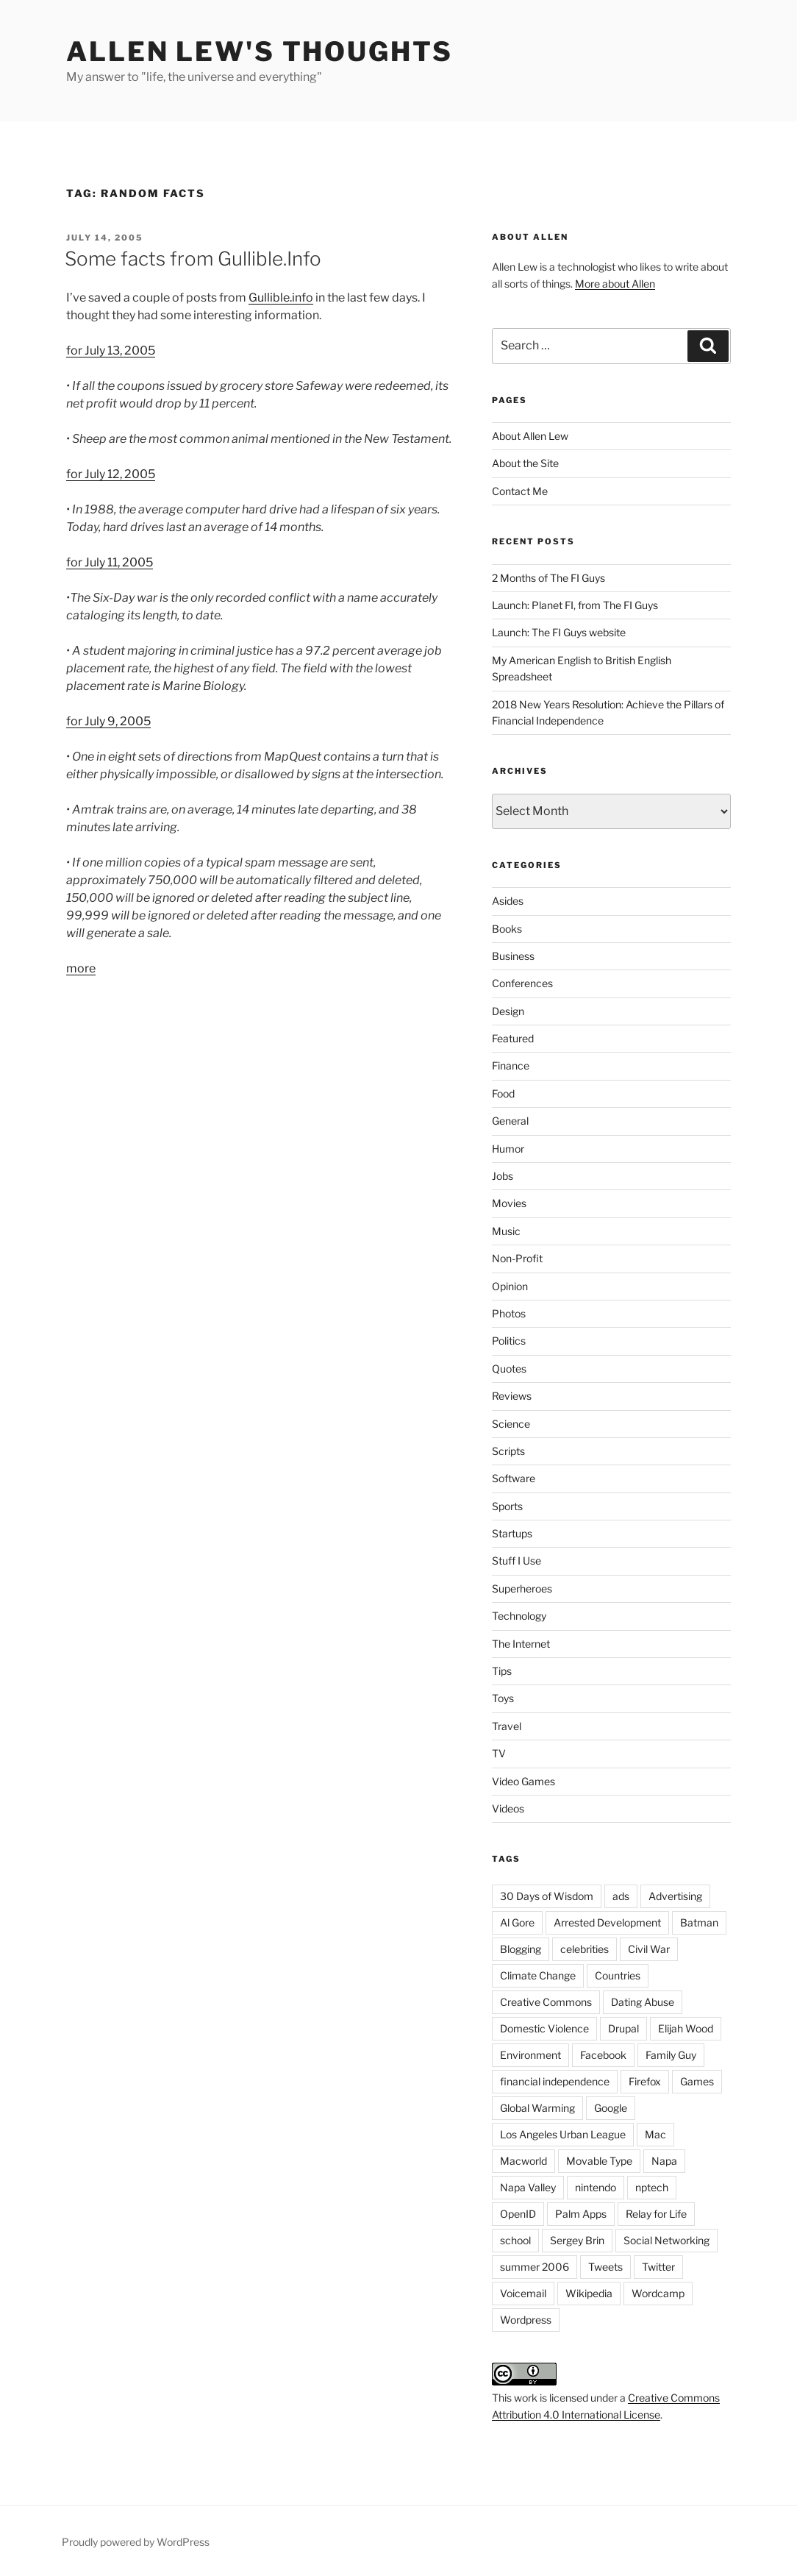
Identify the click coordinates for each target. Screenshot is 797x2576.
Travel (506, 1726)
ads (620, 1896)
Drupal (623, 2028)
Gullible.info (281, 298)
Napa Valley (528, 2187)
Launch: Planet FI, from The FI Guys (575, 605)
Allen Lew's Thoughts (259, 51)
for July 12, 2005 (110, 474)
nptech (651, 2187)
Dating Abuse (642, 2002)
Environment (530, 2055)
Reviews (512, 1396)
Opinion (510, 1286)
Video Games (523, 1781)
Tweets (605, 2266)
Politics (509, 1340)
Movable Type (599, 2161)
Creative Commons (546, 2002)
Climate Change (538, 1975)
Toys (503, 1698)
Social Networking (666, 2240)
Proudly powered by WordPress (136, 2542)
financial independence (555, 2081)
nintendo (595, 2187)
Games (697, 2081)
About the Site (525, 463)
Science (511, 1423)
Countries (617, 1975)
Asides (507, 900)
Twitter (658, 2266)
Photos (509, 1313)
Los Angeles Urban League (563, 2134)
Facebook (603, 2055)
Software (513, 1478)
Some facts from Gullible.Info (193, 258)
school (515, 2240)
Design (508, 1011)
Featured (513, 1038)
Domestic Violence (544, 2028)
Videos (508, 1808)
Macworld (523, 2161)
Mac (655, 2134)
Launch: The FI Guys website (559, 632)
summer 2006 (534, 2266)
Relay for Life (656, 2213)
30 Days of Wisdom (546, 1896)
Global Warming (537, 2108)
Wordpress (525, 2319)
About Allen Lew (530, 436)
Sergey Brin (577, 2240)
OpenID (518, 2213)
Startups (512, 1533)
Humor (508, 1148)
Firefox (645, 2081)
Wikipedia (588, 2293)
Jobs (502, 1176)
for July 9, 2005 (108, 721)
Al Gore (517, 1922)
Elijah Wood (685, 2028)
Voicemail (523, 2293)
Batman (699, 1922)
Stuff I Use (516, 1560)
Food (503, 1093)
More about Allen (615, 283)
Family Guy (671, 2055)
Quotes (509, 1368)
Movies (509, 1203)
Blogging (520, 1949)
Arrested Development (607, 1922)
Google (610, 2108)
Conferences (522, 983)
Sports (507, 1506)
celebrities (584, 1949)
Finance (510, 1065)
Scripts (508, 1451)
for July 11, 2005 (109, 562)
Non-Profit (517, 1258)
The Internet (521, 1643)
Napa (664, 2161)
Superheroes (522, 1588)
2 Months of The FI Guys (548, 578)
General (510, 1120)
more (81, 968)
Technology (519, 1615)
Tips (502, 1671)
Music (506, 1231)
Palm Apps (581, 2213)
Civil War (649, 1949)
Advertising (675, 1896)
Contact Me (520, 491)
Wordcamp (658, 2293)
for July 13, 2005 (110, 350)
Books (507, 928)
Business (513, 956)
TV (499, 1753)
